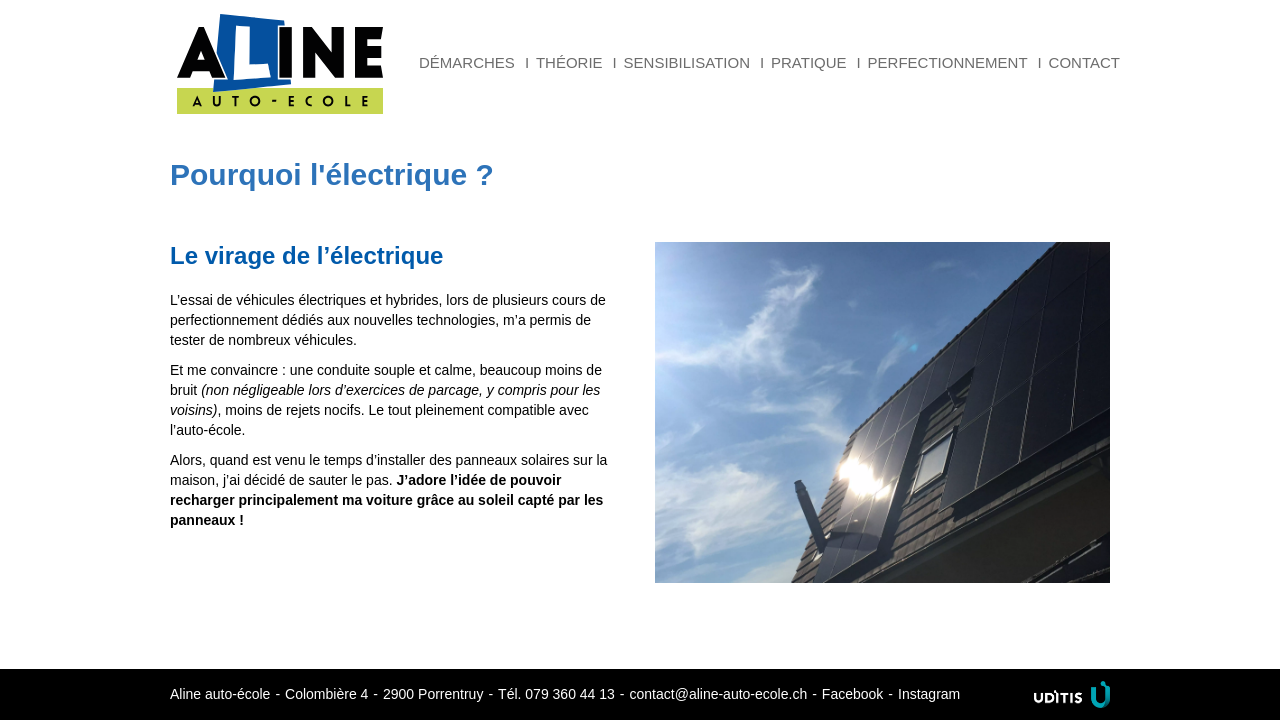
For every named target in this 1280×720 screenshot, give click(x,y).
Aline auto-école (280, 64)
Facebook (852, 694)
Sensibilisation (687, 62)
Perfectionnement (948, 62)
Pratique (809, 62)
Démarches (467, 62)
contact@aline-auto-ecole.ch (719, 694)
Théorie (569, 62)
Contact (1084, 62)
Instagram (929, 694)
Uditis (1072, 694)
